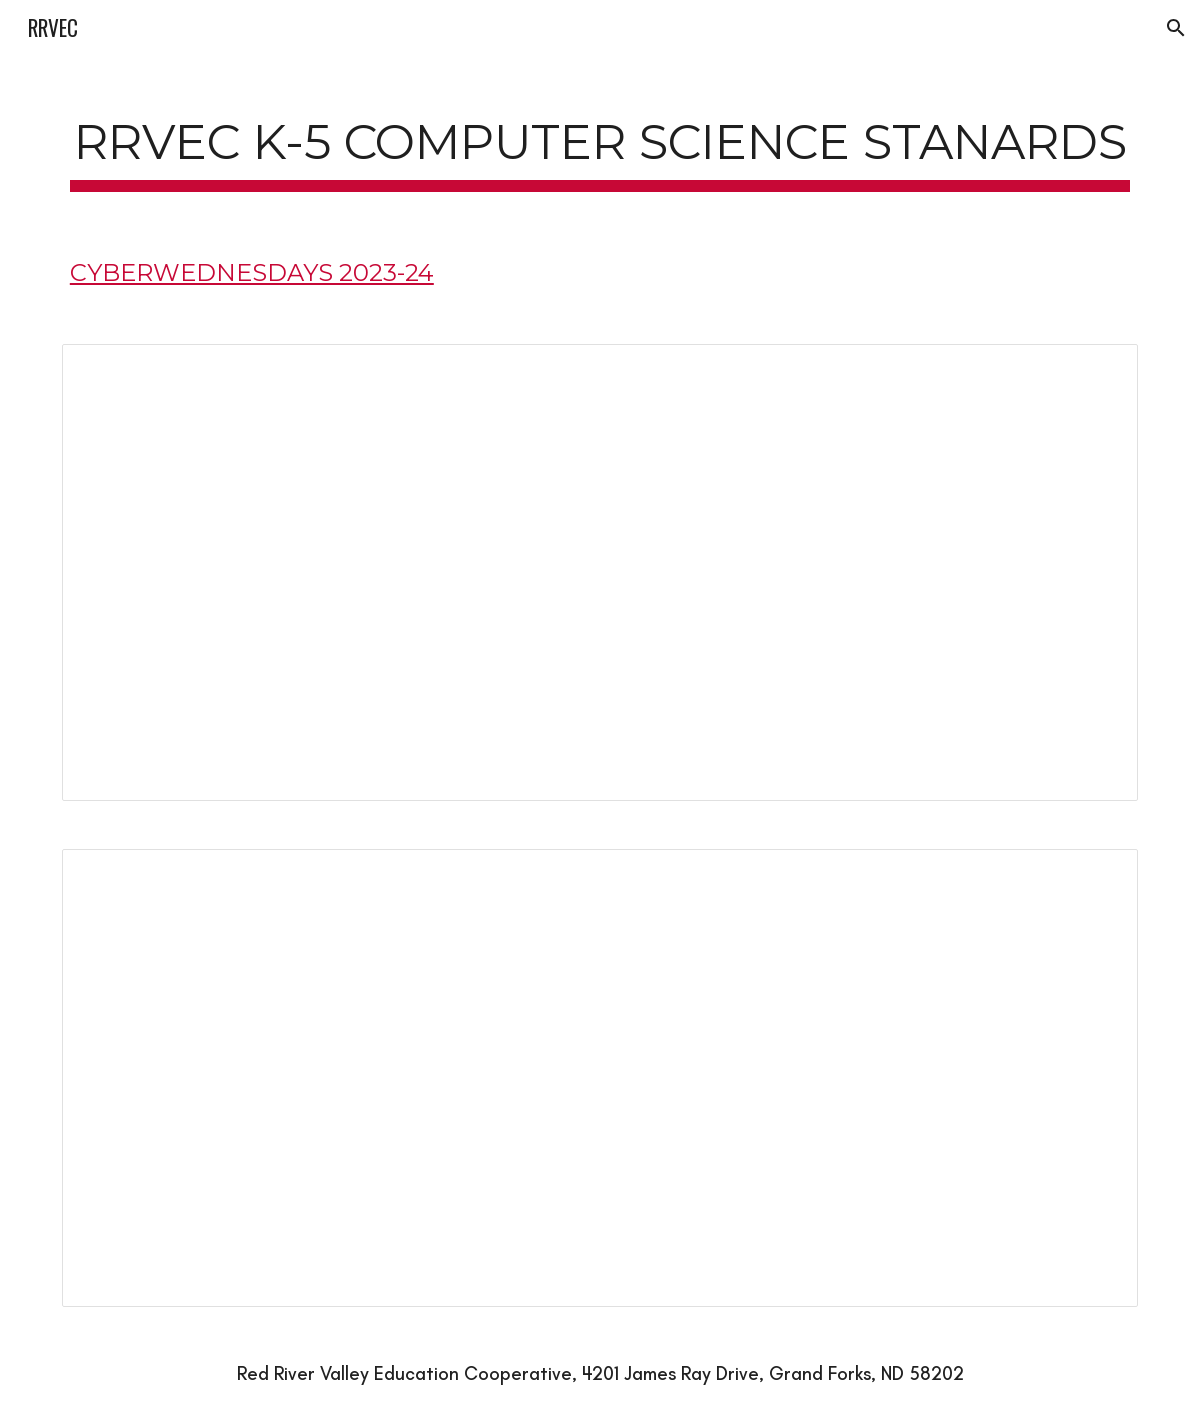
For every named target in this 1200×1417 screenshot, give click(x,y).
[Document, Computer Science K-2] (600, 572)
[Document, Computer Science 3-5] (600, 1077)
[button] (1176, 28)
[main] (600, 142)
